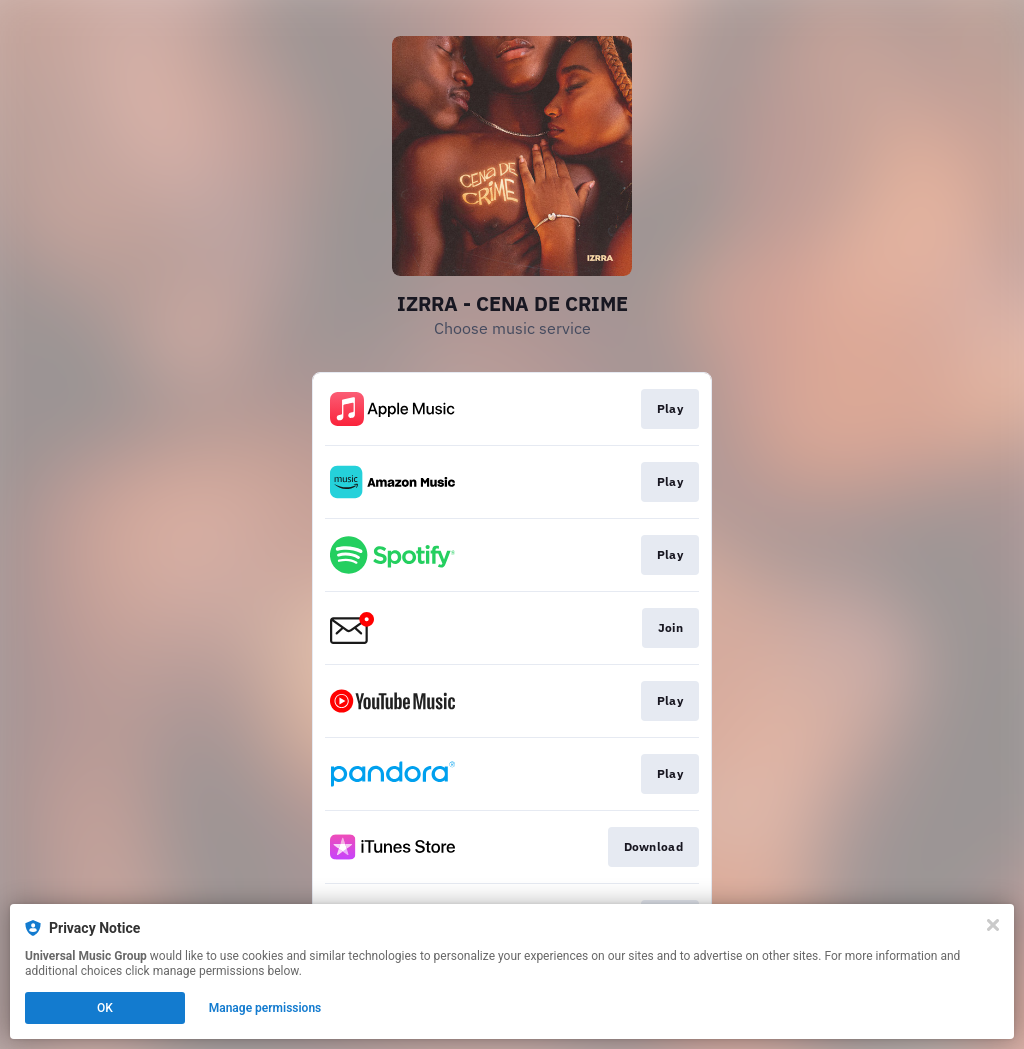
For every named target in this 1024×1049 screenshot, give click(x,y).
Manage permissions (265, 1008)
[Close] (993, 925)
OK (105, 1008)
